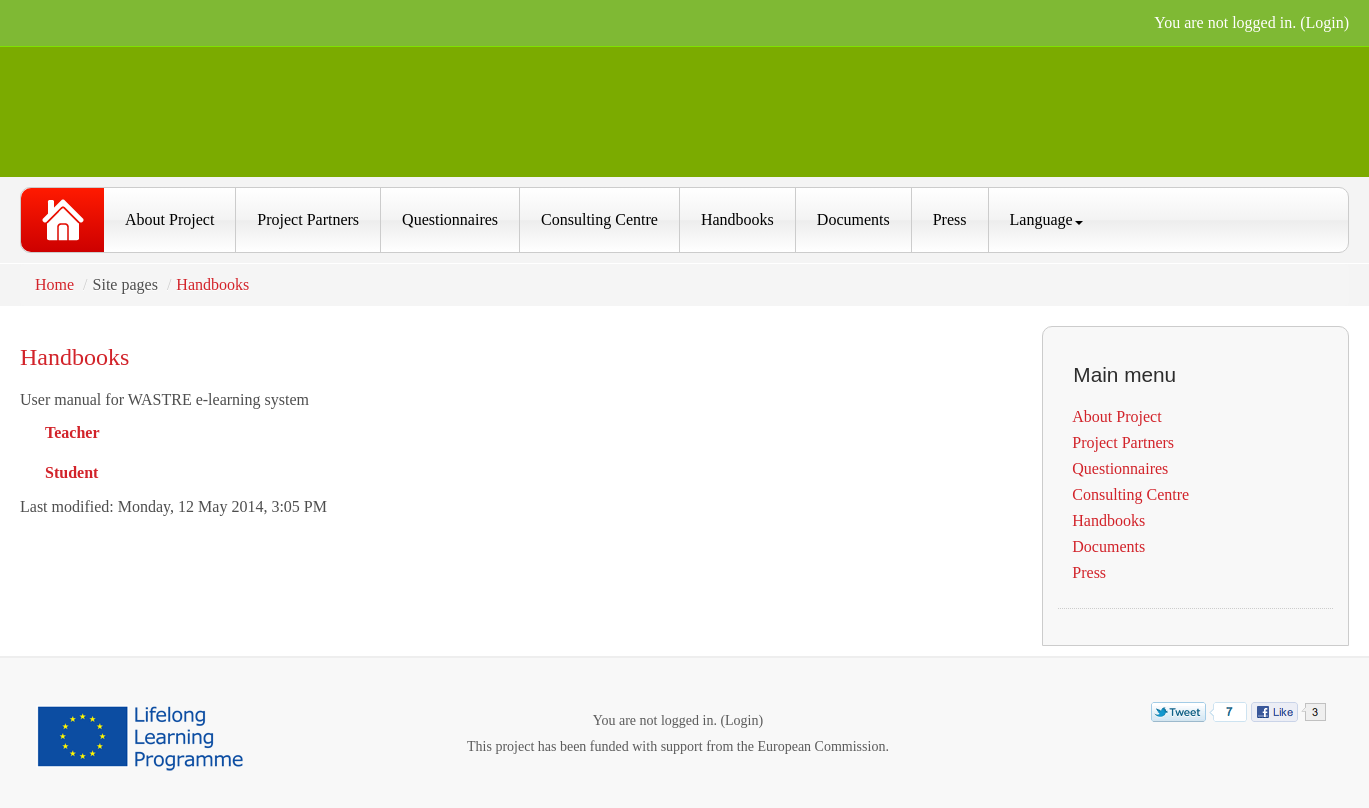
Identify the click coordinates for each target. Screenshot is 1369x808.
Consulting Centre (599, 219)
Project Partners (308, 219)
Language (1046, 219)
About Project (169, 219)
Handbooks (737, 219)
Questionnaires (450, 219)
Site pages (125, 284)
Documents (853, 219)
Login (1324, 22)
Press (950, 219)
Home (54, 284)
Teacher (72, 432)
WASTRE (62, 220)
